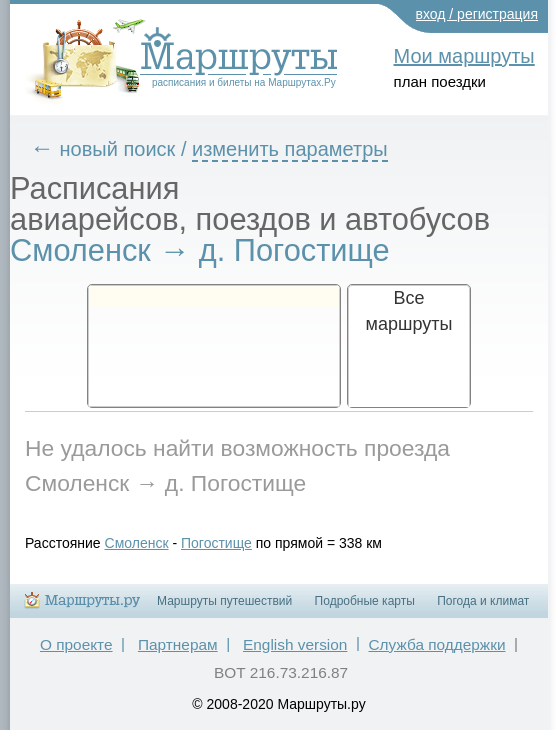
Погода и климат (483, 601)
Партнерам (178, 644)
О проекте (76, 644)
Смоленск (137, 543)
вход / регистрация (477, 14)
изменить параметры (290, 149)
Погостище (216, 543)
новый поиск (118, 149)
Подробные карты (365, 601)
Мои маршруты (464, 56)
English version (295, 644)
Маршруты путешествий (224, 601)
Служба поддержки (436, 644)
